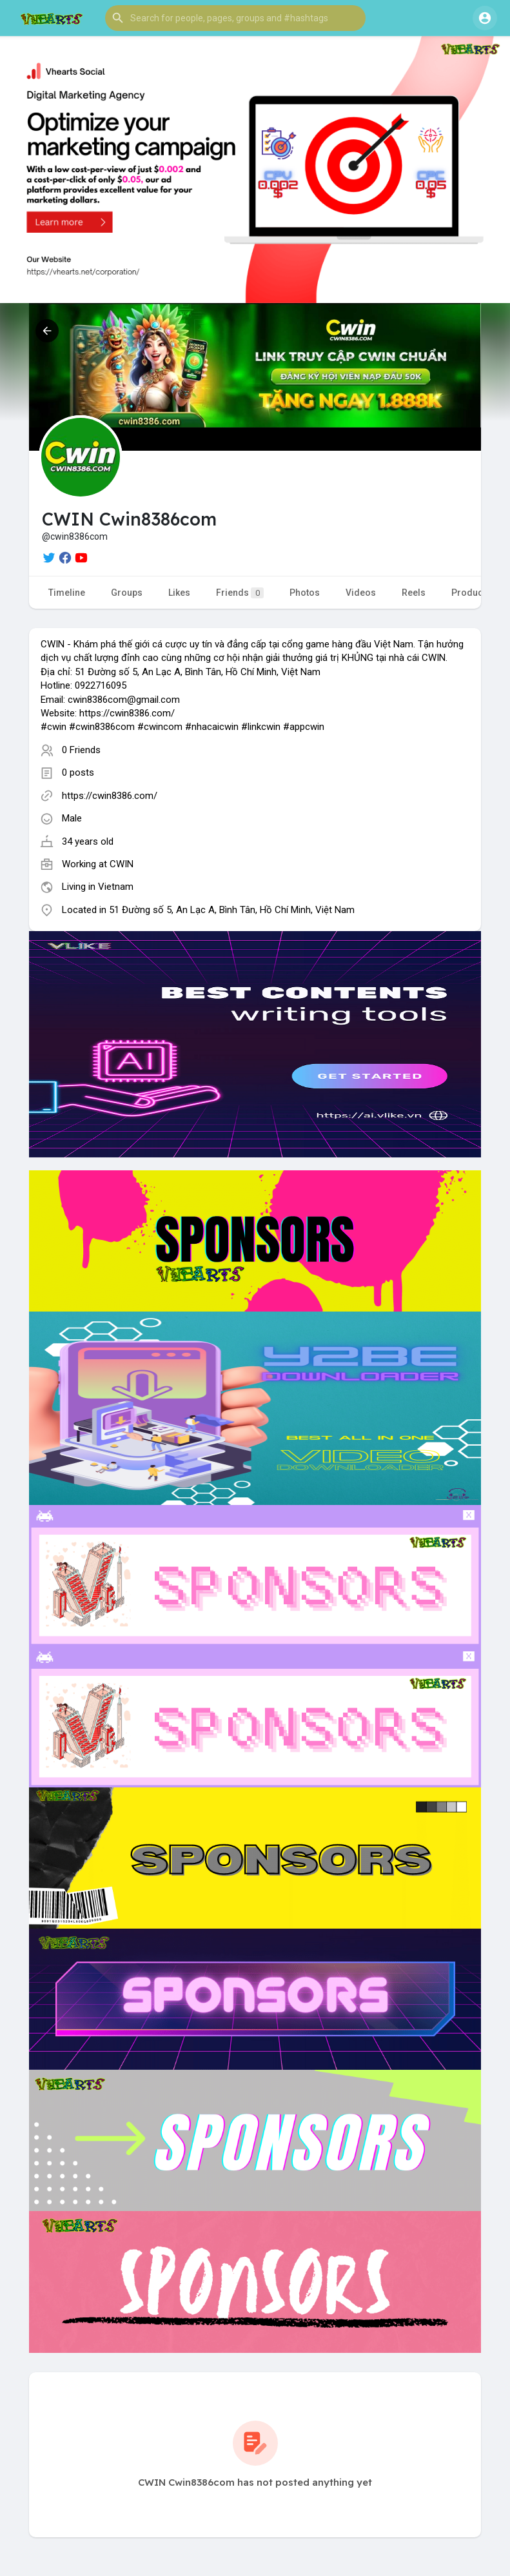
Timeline (66, 592)
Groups (126, 592)
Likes (179, 592)
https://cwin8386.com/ (109, 795)
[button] (235, 18)
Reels (414, 592)
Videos (361, 592)
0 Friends (81, 750)
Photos (304, 592)
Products (471, 592)
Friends (240, 592)
